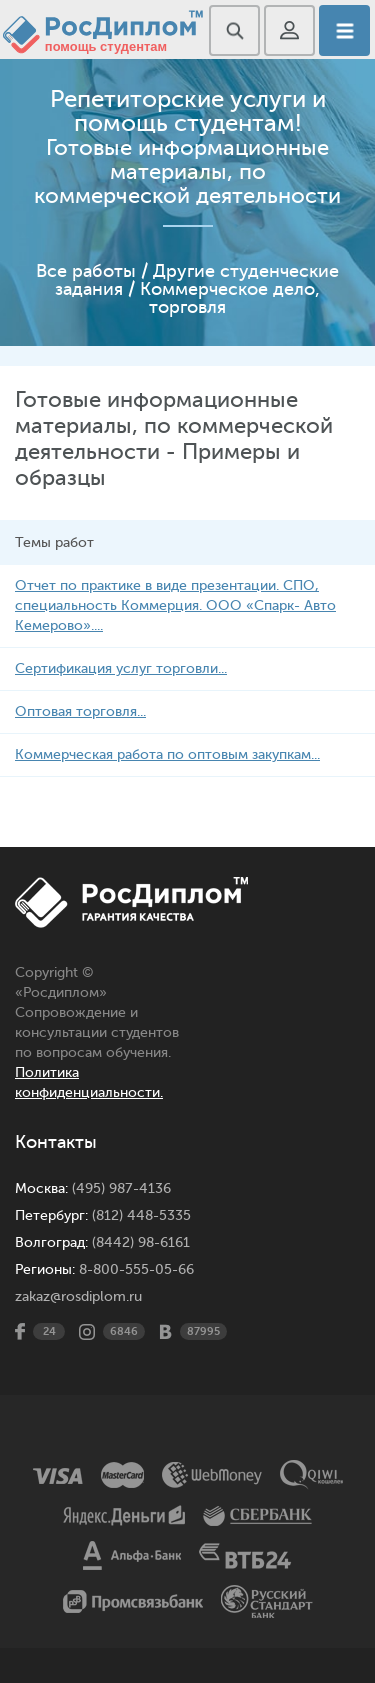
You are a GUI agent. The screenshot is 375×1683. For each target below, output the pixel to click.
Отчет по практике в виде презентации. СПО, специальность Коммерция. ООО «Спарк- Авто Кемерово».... (175, 605)
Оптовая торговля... (80, 711)
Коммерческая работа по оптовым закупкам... (167, 754)
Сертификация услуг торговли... (121, 668)
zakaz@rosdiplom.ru (78, 1296)
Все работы (86, 271)
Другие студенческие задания (197, 280)
